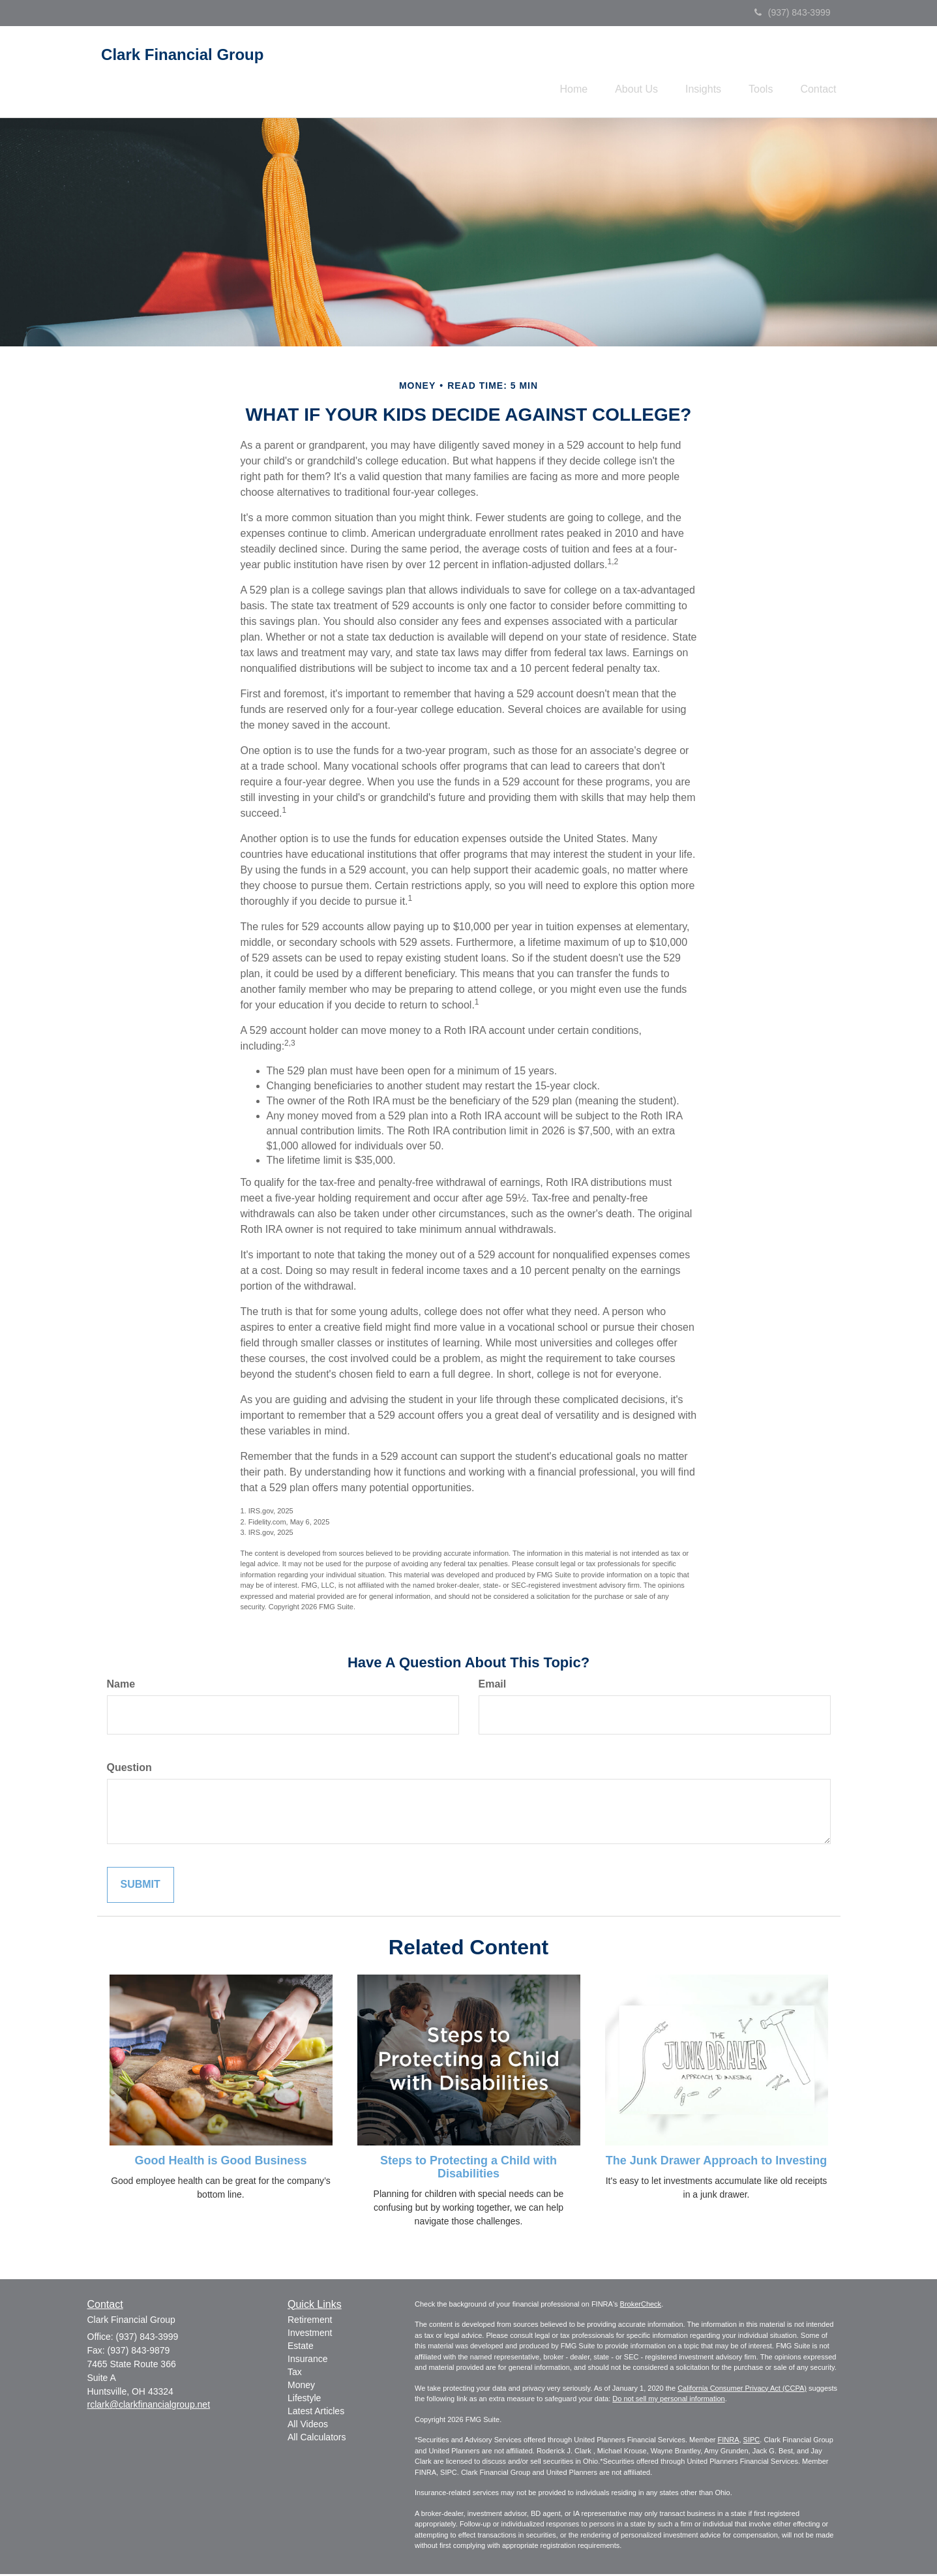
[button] (618, 72)
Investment (310, 2334)
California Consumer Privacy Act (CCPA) (742, 2390)
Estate (301, 2347)
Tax (295, 2374)
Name (121, 1685)
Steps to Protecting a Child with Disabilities (468, 2169)
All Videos (308, 2426)
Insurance (307, 2361)
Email (493, 1685)
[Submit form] (140, 1887)
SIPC (751, 2442)
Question (129, 1769)
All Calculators (317, 2439)
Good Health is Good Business (220, 2162)
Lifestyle (304, 2400)
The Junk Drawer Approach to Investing (716, 2162)
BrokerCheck (641, 2306)
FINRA (728, 2442)
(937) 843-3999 (792, 12)
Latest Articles (316, 2413)
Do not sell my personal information (668, 2400)
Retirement (310, 2321)
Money (301, 2387)
